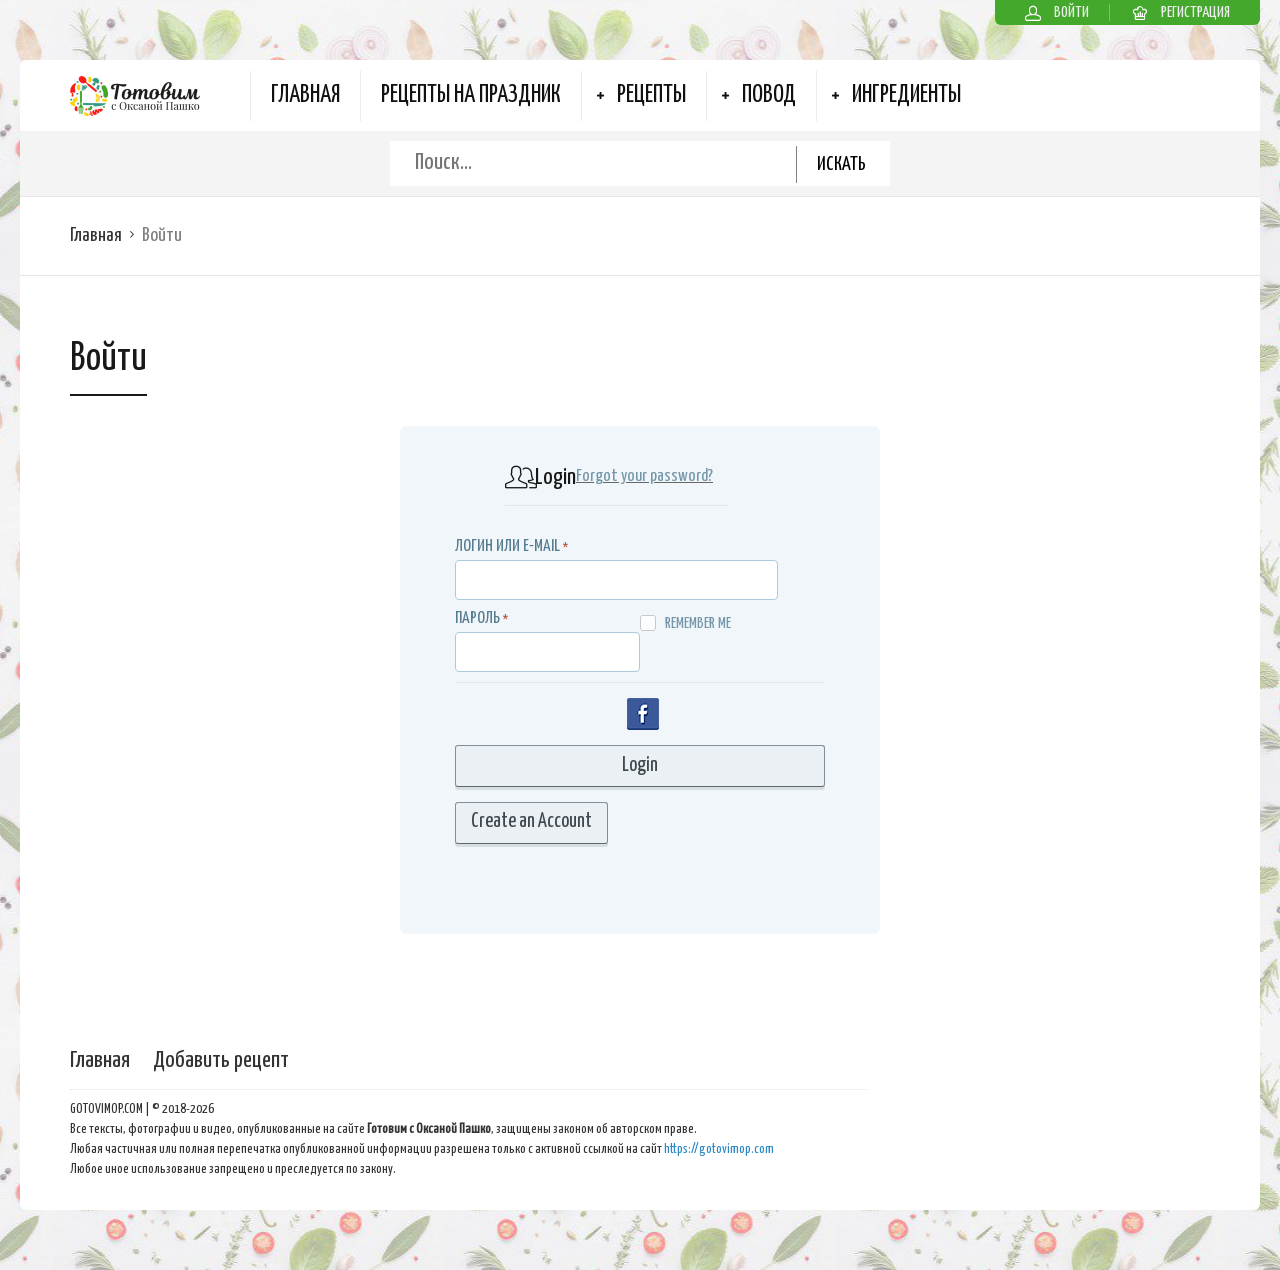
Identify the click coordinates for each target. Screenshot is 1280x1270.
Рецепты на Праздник (471, 95)
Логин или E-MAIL (507, 546)
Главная (305, 95)
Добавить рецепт (221, 1060)
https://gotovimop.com (719, 1149)
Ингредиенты (906, 95)
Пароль (477, 618)
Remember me (685, 623)
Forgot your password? (644, 476)
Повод (769, 95)
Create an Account (531, 821)
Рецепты (651, 95)
